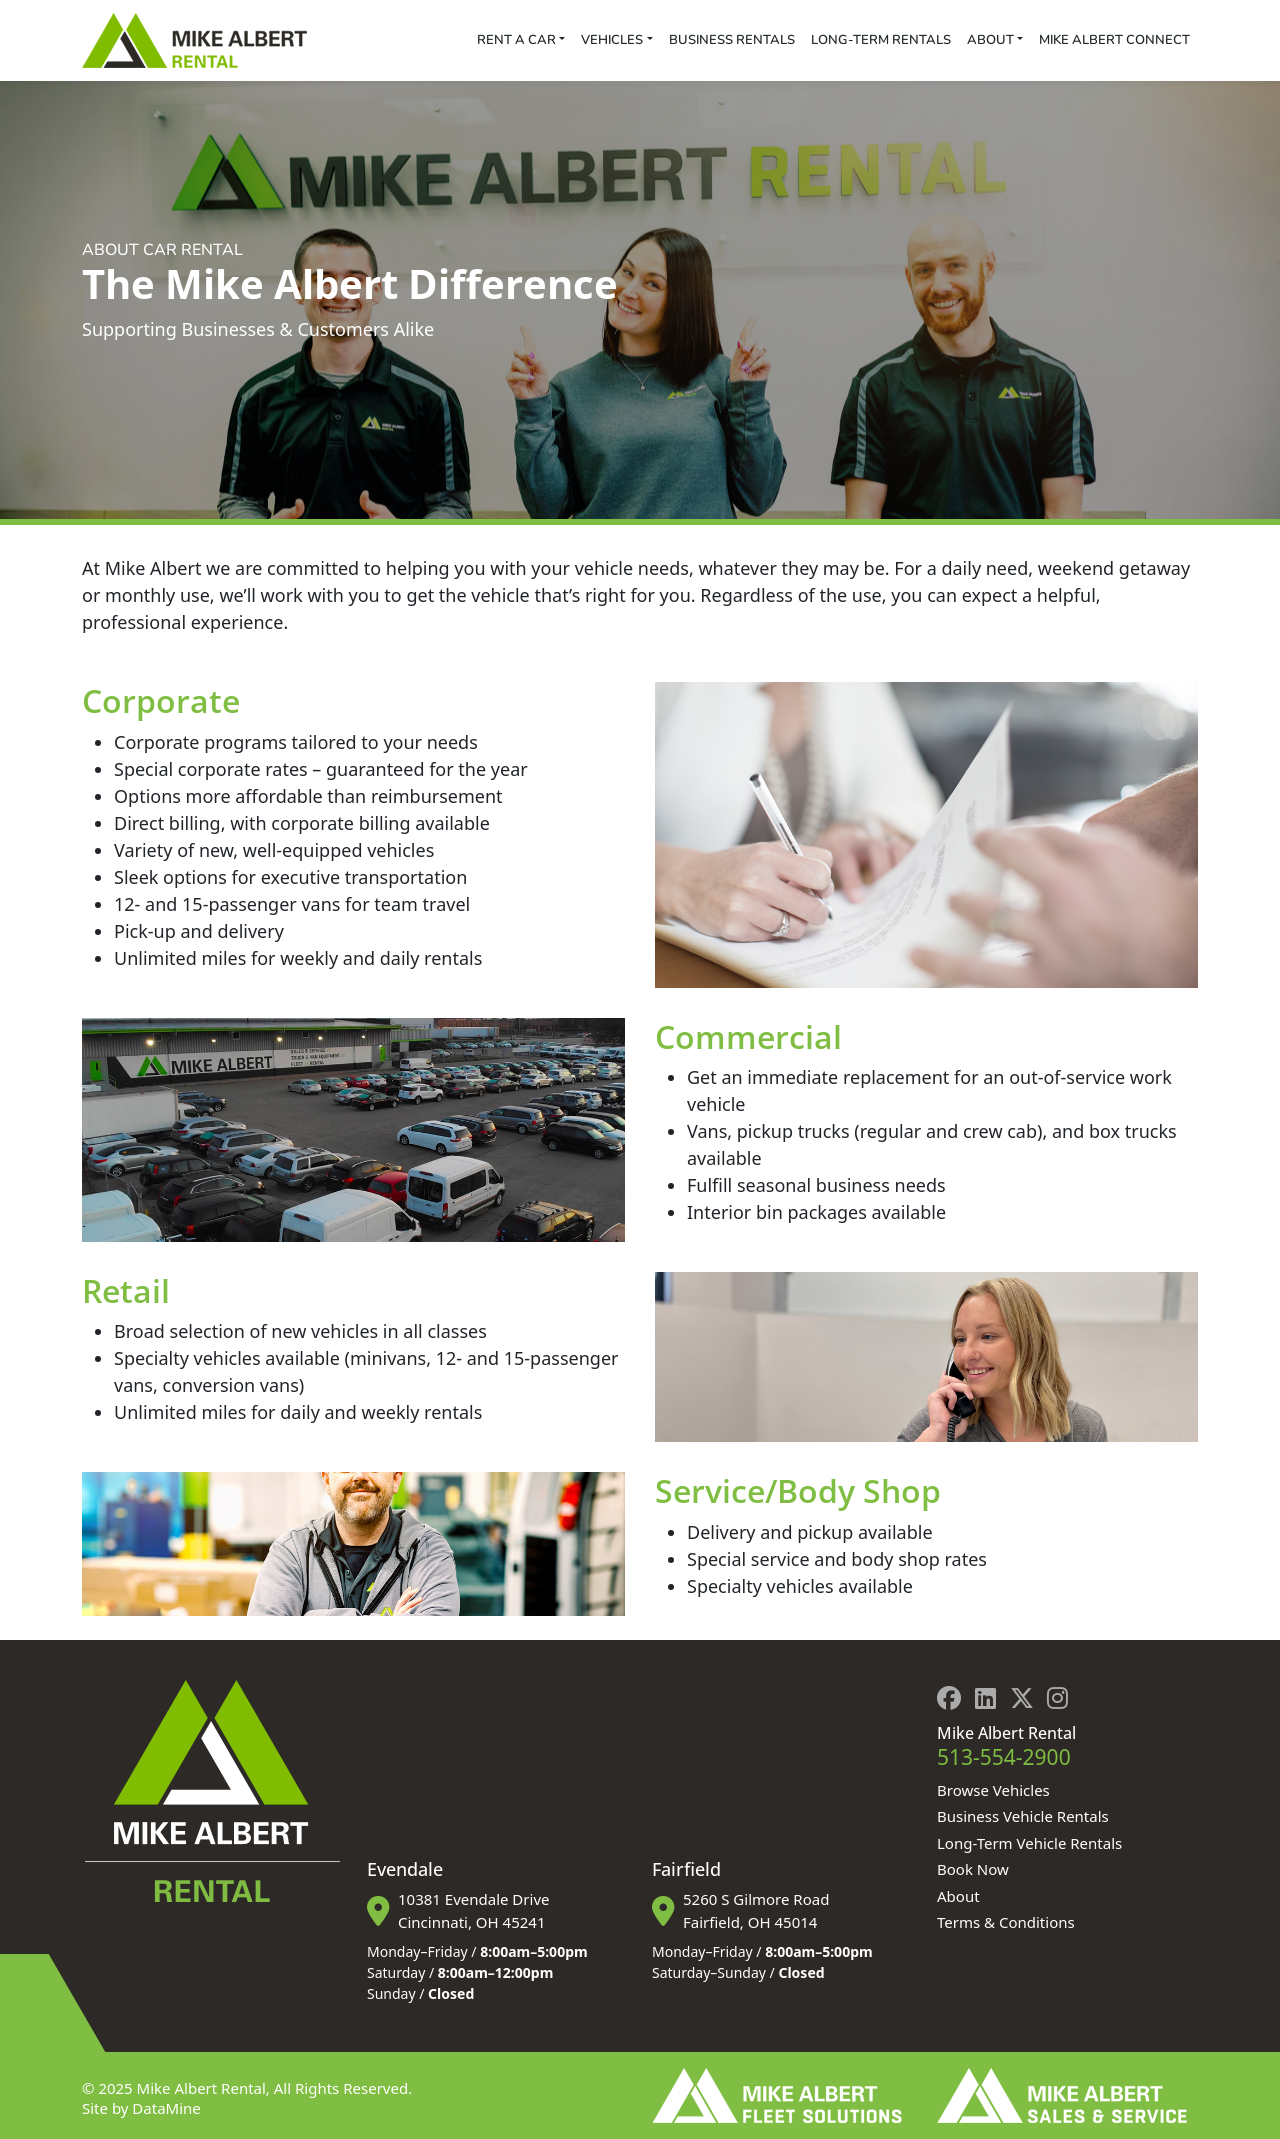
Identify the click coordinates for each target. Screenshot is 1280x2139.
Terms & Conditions (1006, 1922)
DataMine (166, 2108)
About (990, 40)
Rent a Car (516, 40)
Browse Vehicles (993, 1790)
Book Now (973, 1869)
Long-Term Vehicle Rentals (1029, 1843)
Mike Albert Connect (1114, 40)
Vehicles (612, 40)
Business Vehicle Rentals (1023, 1816)
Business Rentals (732, 40)
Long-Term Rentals (881, 40)
